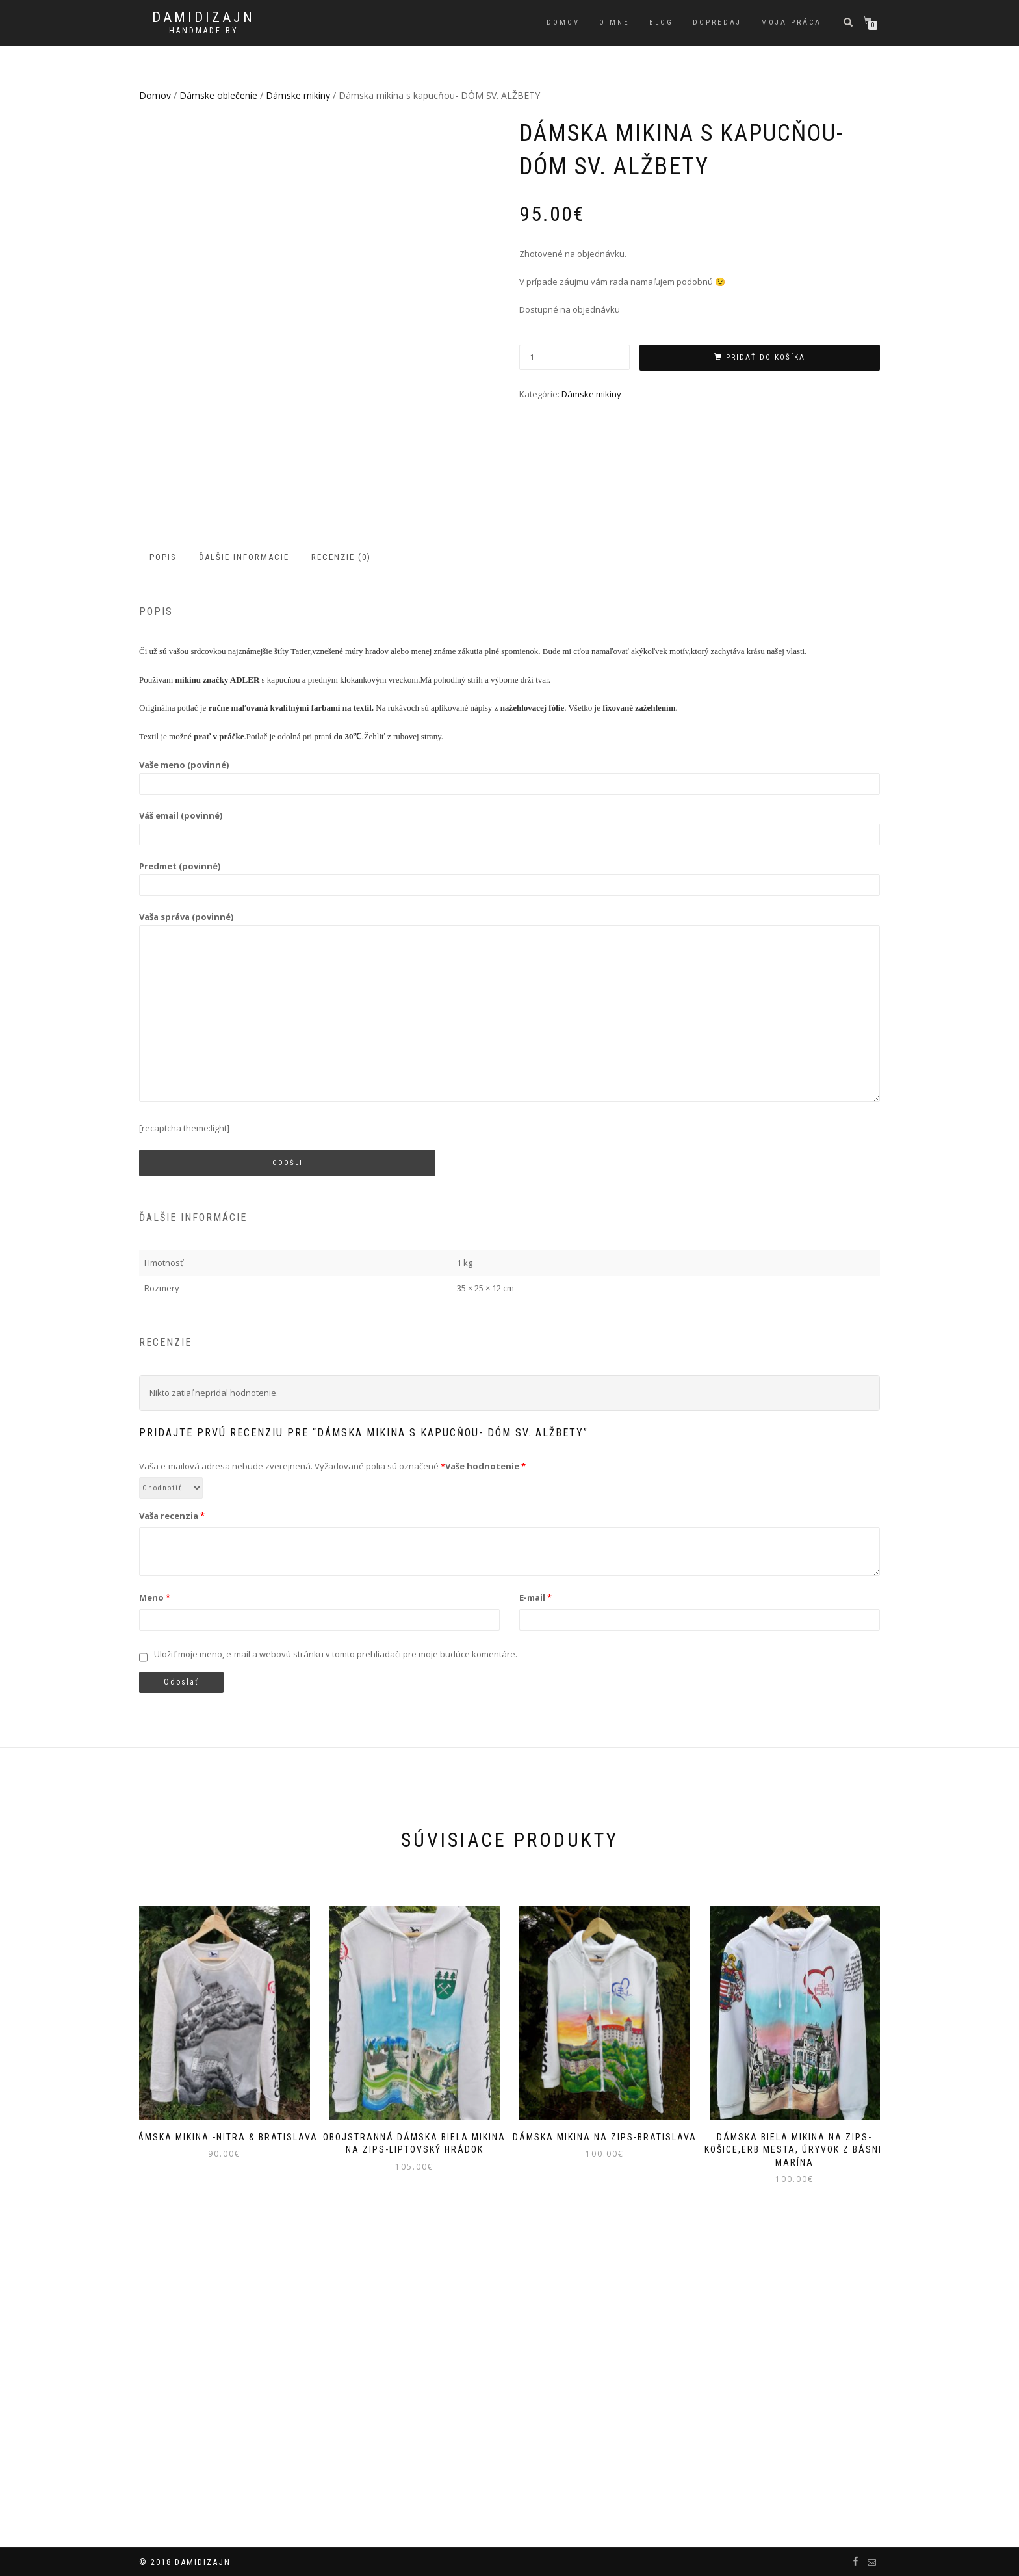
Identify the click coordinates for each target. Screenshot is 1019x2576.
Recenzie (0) (341, 834)
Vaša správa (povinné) (509, 1285)
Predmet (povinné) (509, 1152)
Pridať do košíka (765, 357)
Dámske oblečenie (218, 95)
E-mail (535, 1874)
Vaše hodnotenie (485, 1743)
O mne (614, 22)
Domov (563, 22)
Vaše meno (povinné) (509, 1051)
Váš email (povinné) (509, 1101)
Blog (661, 22)
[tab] (163, 834)
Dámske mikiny (298, 95)
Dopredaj (717, 22)
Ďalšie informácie (244, 834)
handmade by (204, 30)
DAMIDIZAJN (203, 17)
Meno (154, 1874)
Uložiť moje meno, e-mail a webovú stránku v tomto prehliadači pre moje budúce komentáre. (335, 1931)
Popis (163, 834)
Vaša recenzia (172, 1792)
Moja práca (791, 22)
